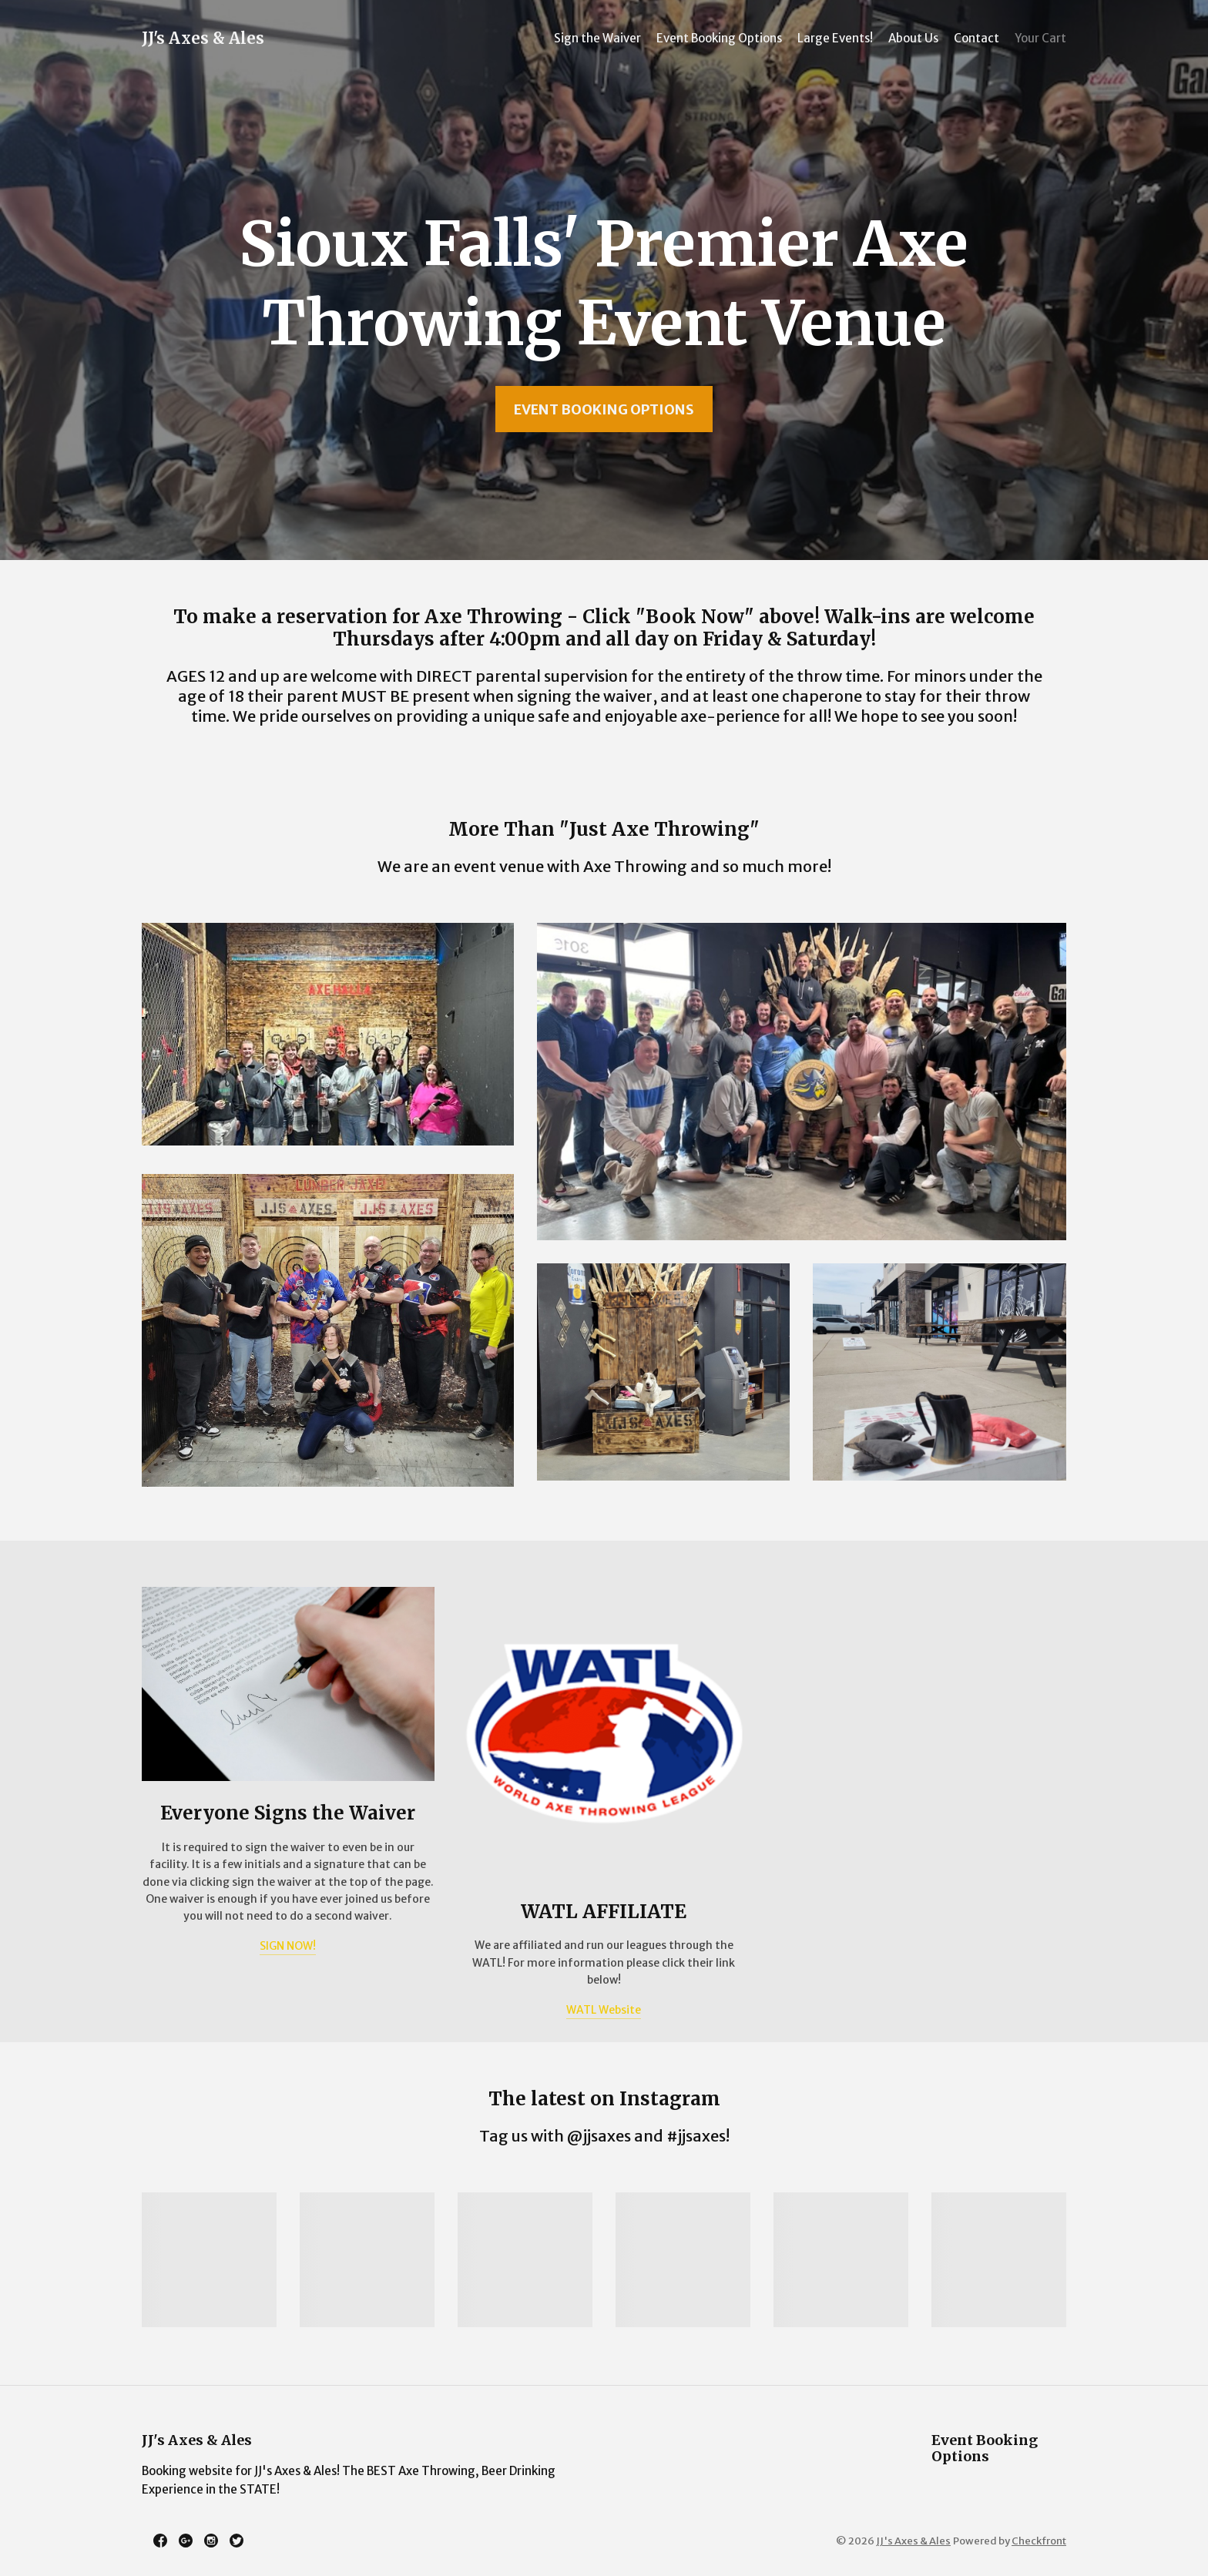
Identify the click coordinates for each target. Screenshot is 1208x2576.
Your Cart (1040, 38)
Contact (976, 38)
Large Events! (835, 38)
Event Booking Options (719, 38)
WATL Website (603, 2010)
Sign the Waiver (597, 38)
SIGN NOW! (288, 1946)
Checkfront (1039, 2540)
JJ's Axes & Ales (203, 38)
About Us (913, 38)
